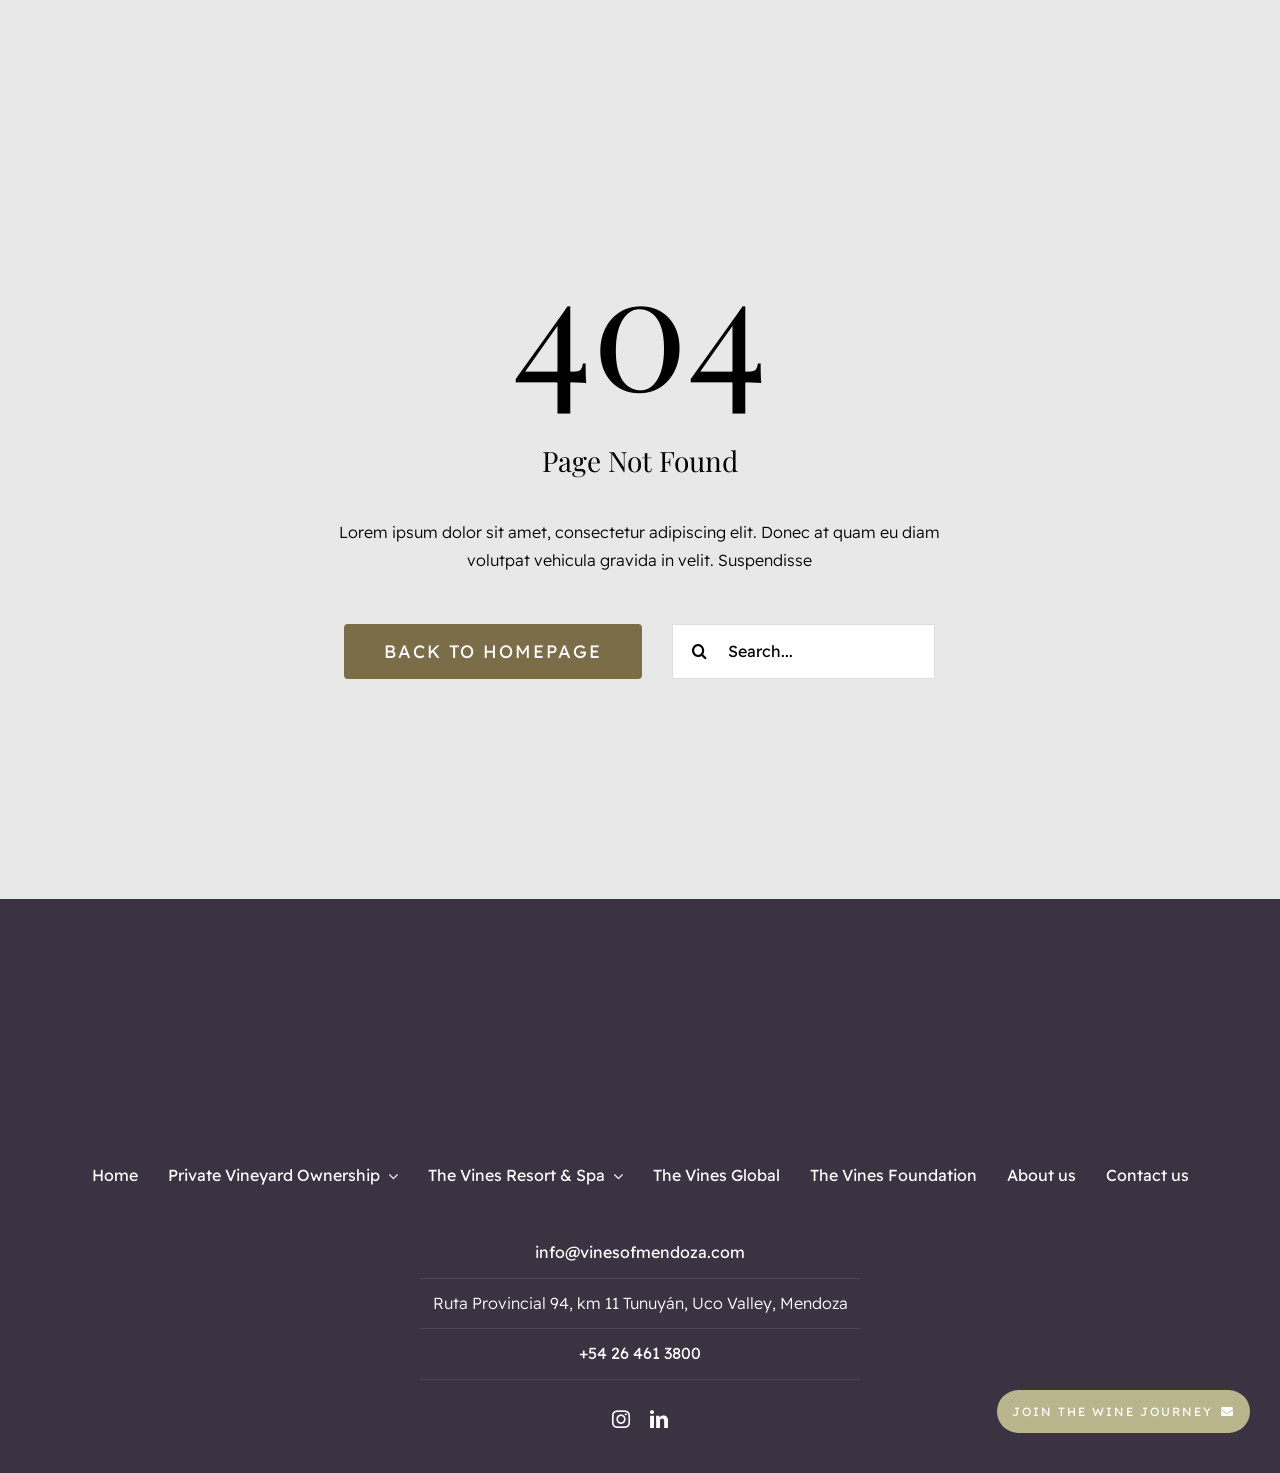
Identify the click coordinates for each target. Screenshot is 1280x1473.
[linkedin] (659, 1419)
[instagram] (621, 1419)
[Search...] (803, 651)
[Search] (699, 651)
